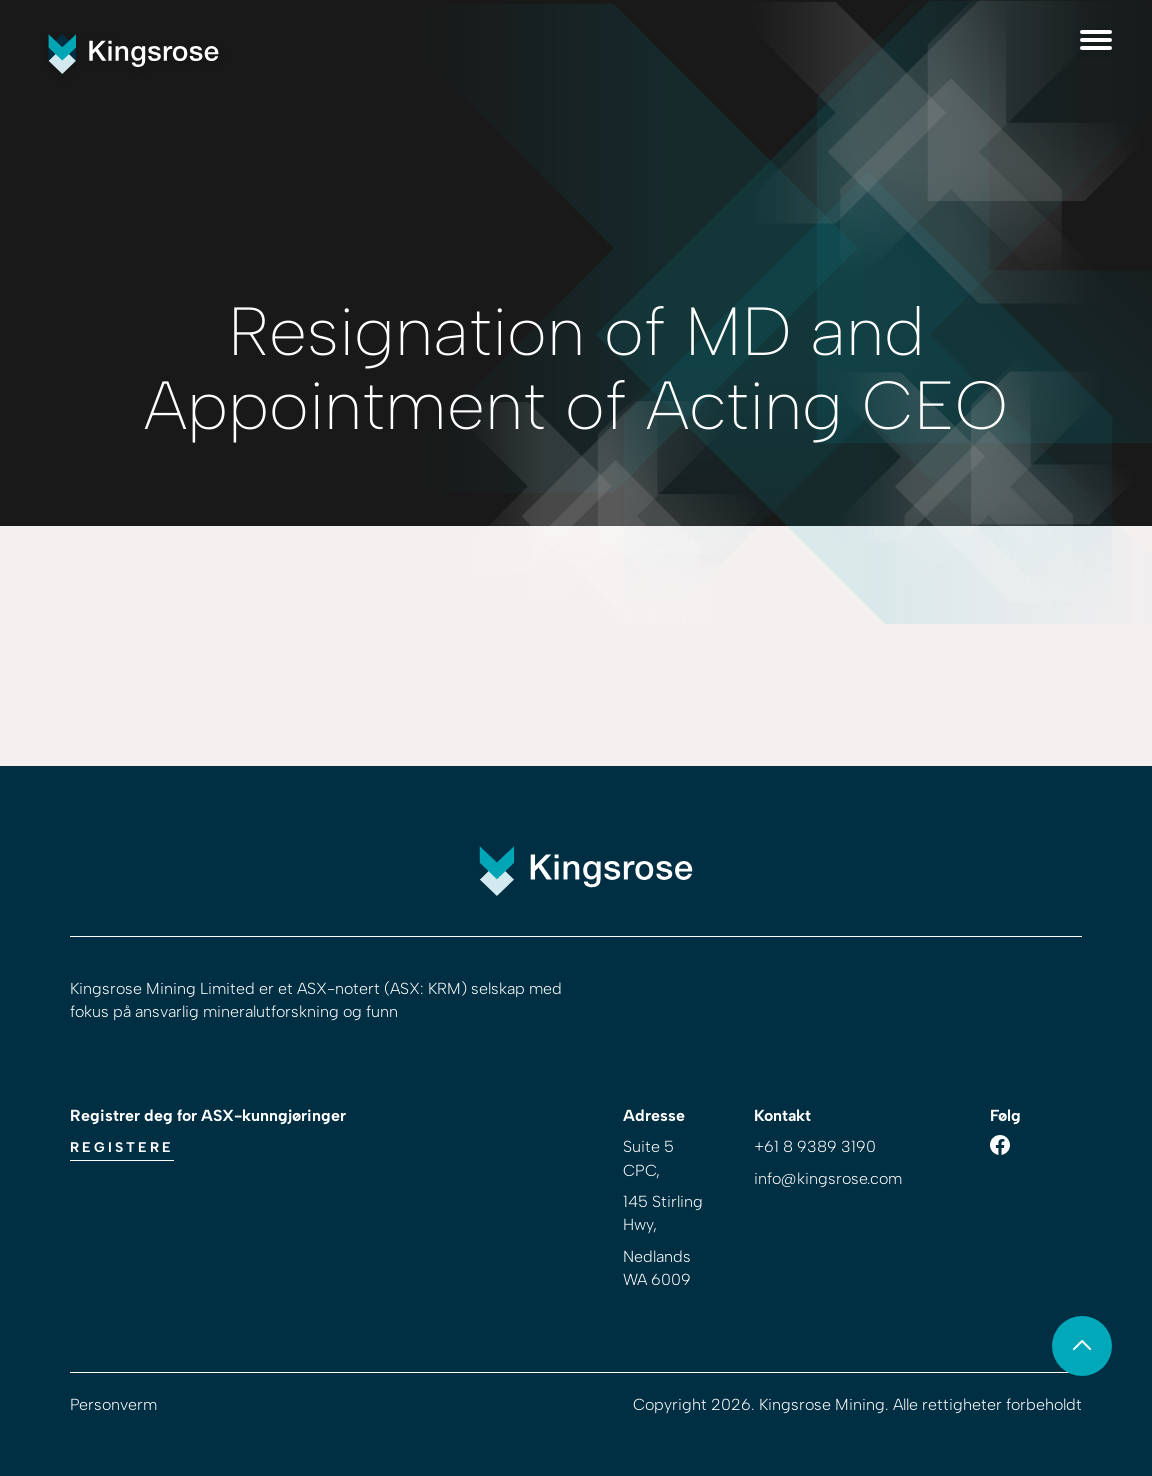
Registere (122, 1147)
